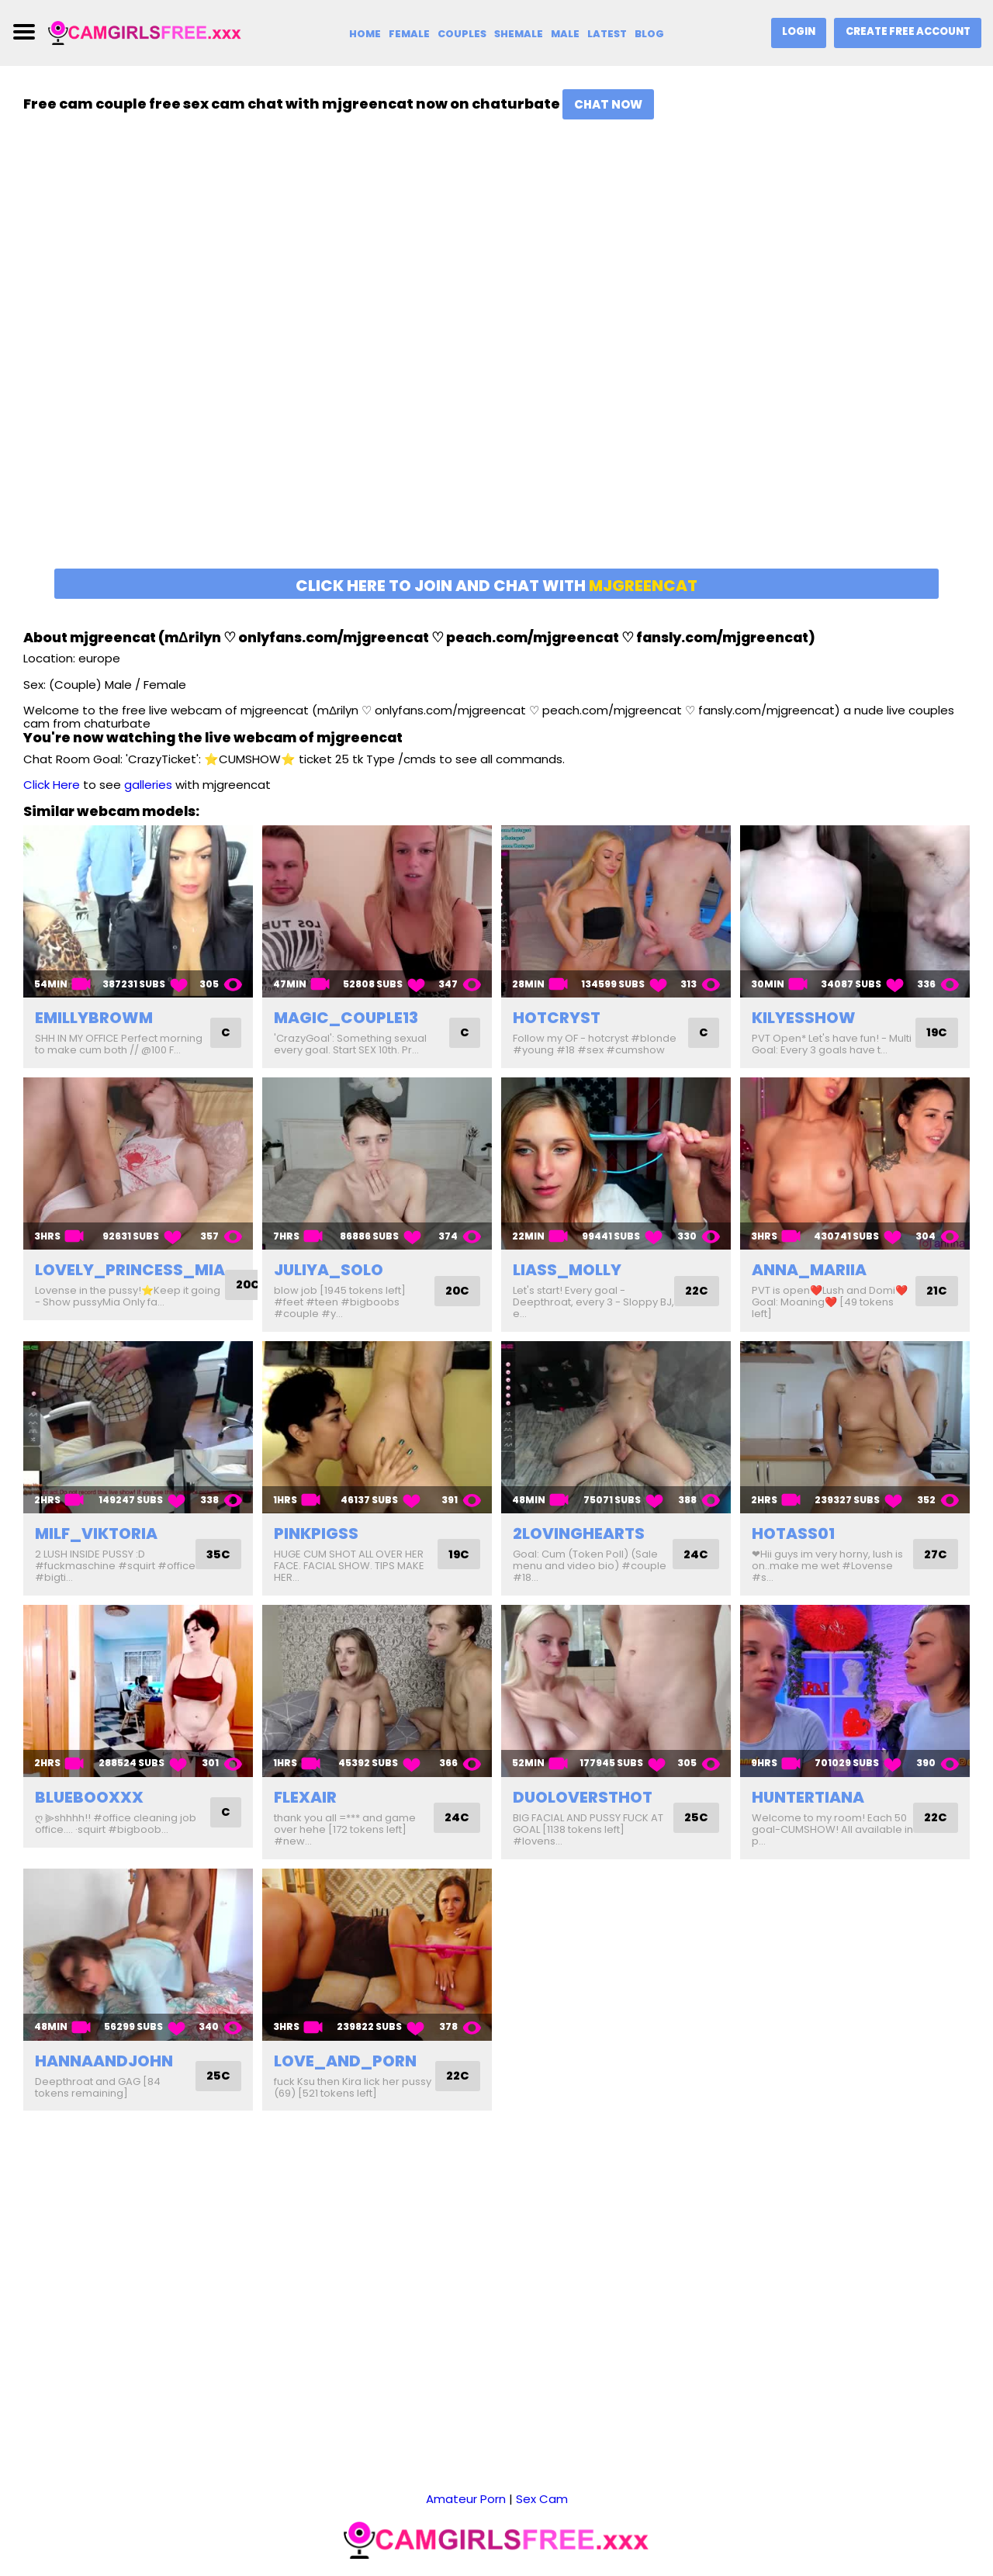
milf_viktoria (96, 1533)
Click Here (51, 784)
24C (695, 1554)
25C (695, 1818)
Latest (606, 33)
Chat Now (608, 104)
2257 (641, 2537)
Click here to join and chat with (496, 585)
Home (363, 33)
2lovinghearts (579, 1533)
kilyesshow (804, 1018)
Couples (460, 33)
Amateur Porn (466, 2455)
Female (406, 33)
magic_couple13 (346, 1018)
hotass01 (793, 1533)
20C (249, 1285)
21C (936, 1291)
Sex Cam (542, 2455)
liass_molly (567, 1270)
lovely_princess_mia (130, 1270)
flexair (305, 1797)
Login (797, 31)
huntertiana (808, 1797)
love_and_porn (345, 2061)
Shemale (517, 33)
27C (934, 1554)
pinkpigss (316, 1533)
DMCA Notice (580, 2537)
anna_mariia (809, 1270)
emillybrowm (94, 1018)
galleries (148, 784)
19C (935, 1033)
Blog (649, 33)
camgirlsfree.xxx (486, 2537)
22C (696, 1291)
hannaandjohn (104, 2061)
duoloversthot (582, 1797)
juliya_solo (328, 1270)
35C (217, 1554)
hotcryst (556, 1018)
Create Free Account (907, 31)
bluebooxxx (89, 1797)
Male (564, 33)
